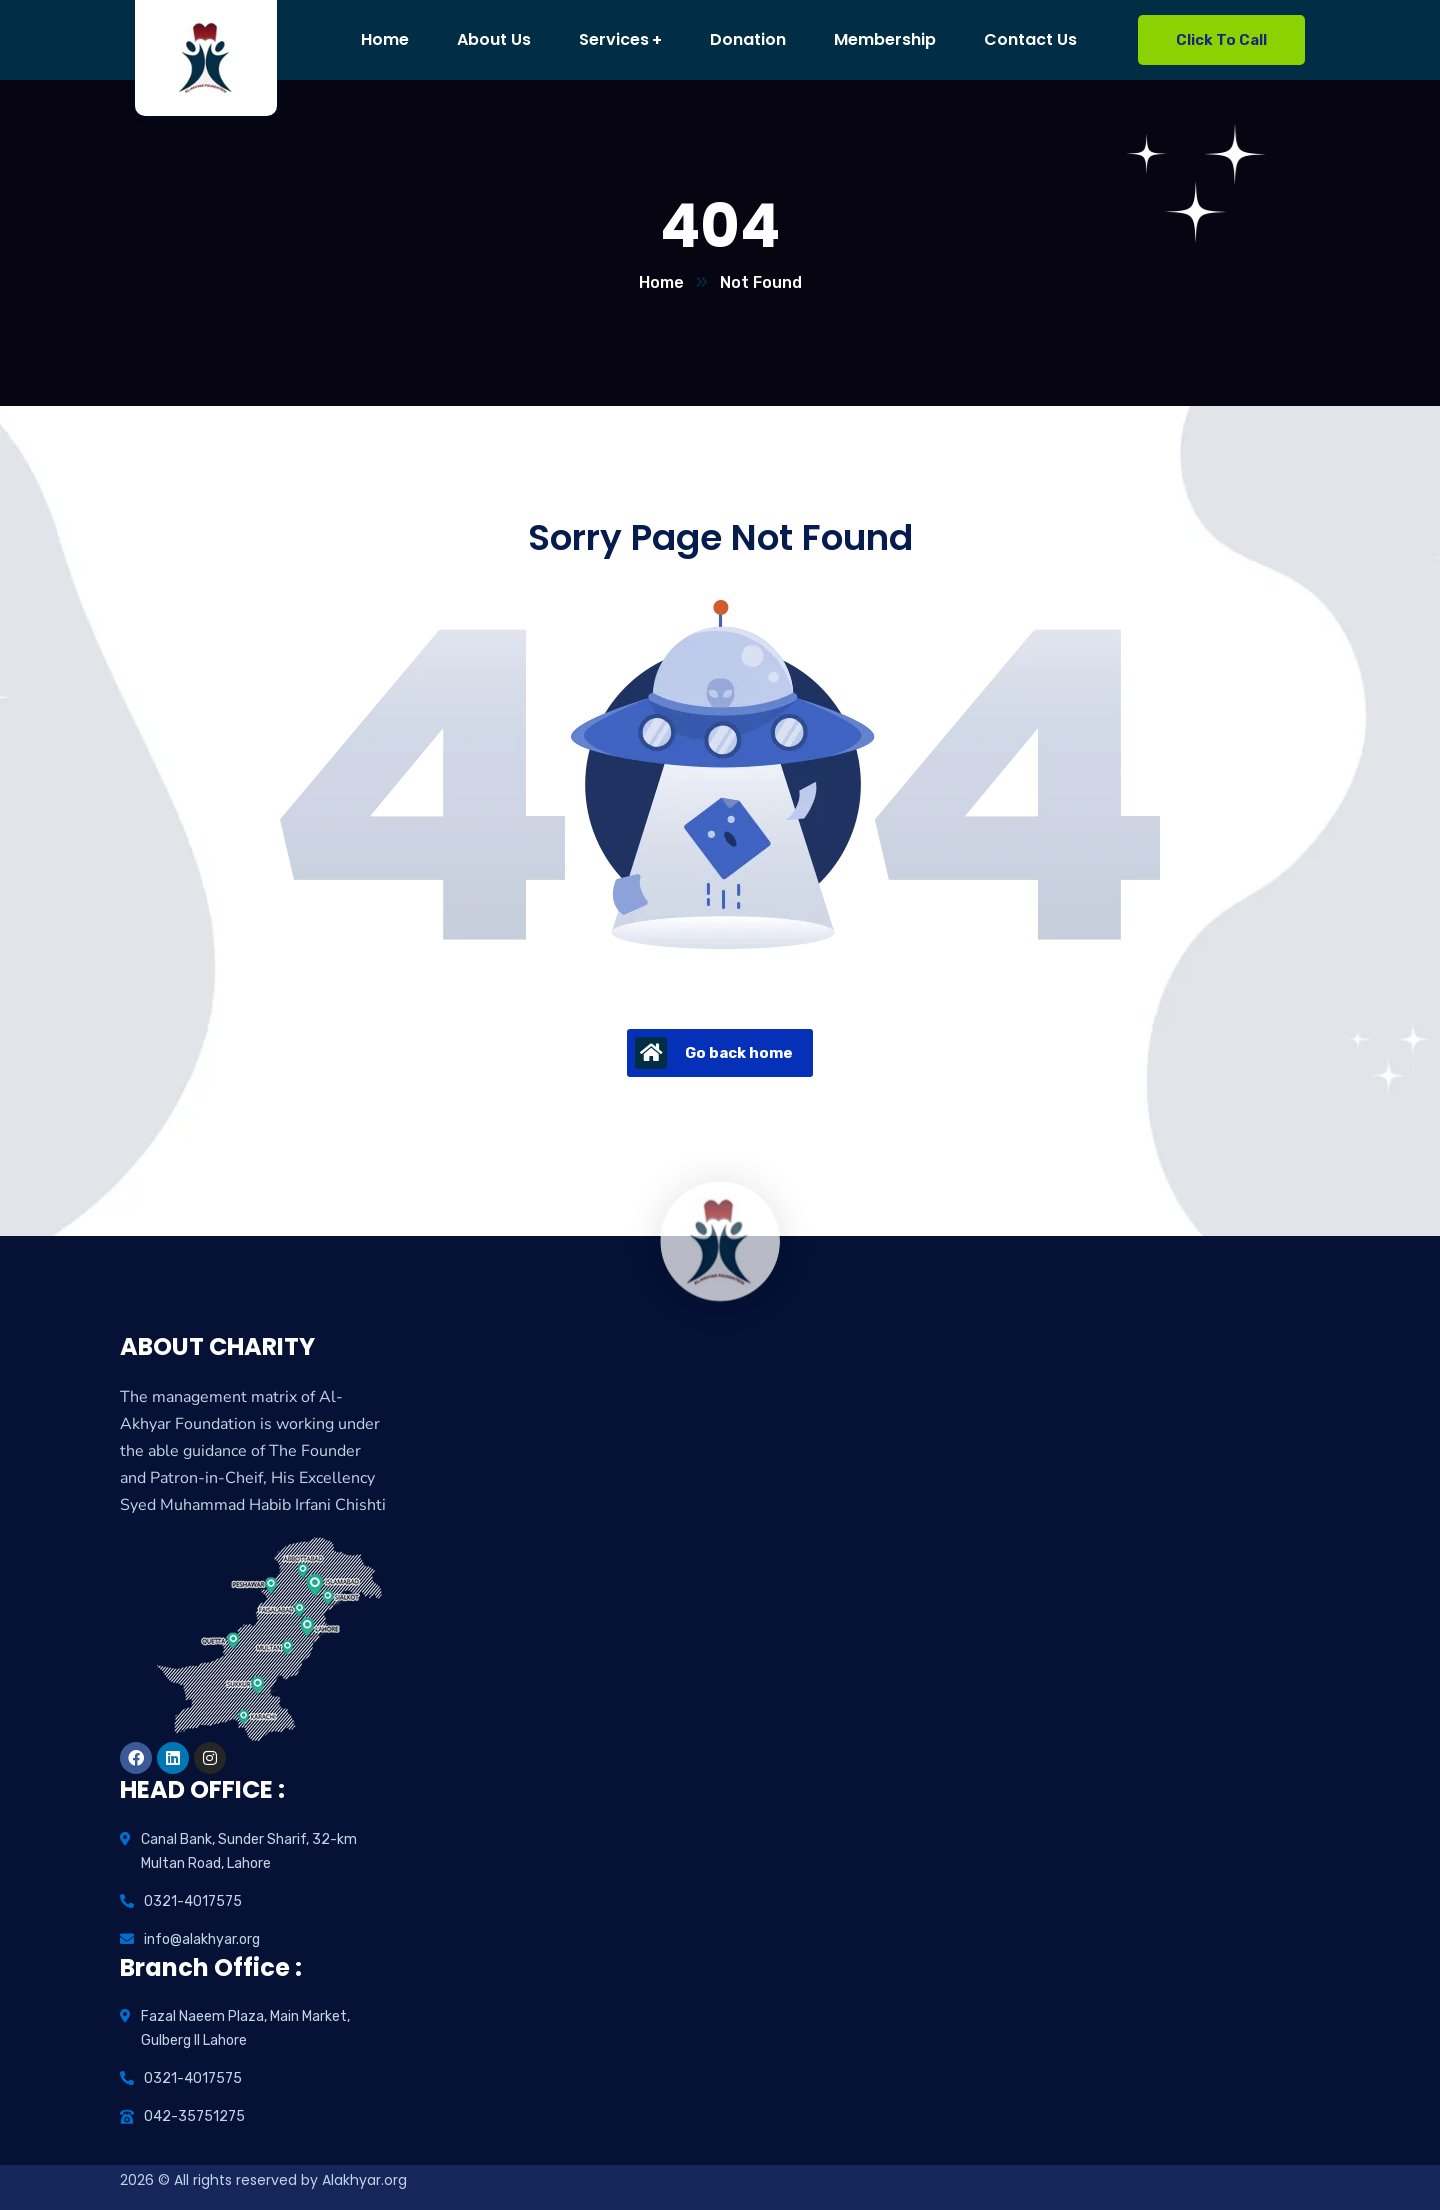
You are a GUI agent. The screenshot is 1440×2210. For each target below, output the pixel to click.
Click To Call (1221, 40)
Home (661, 282)
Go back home (714, 1053)
